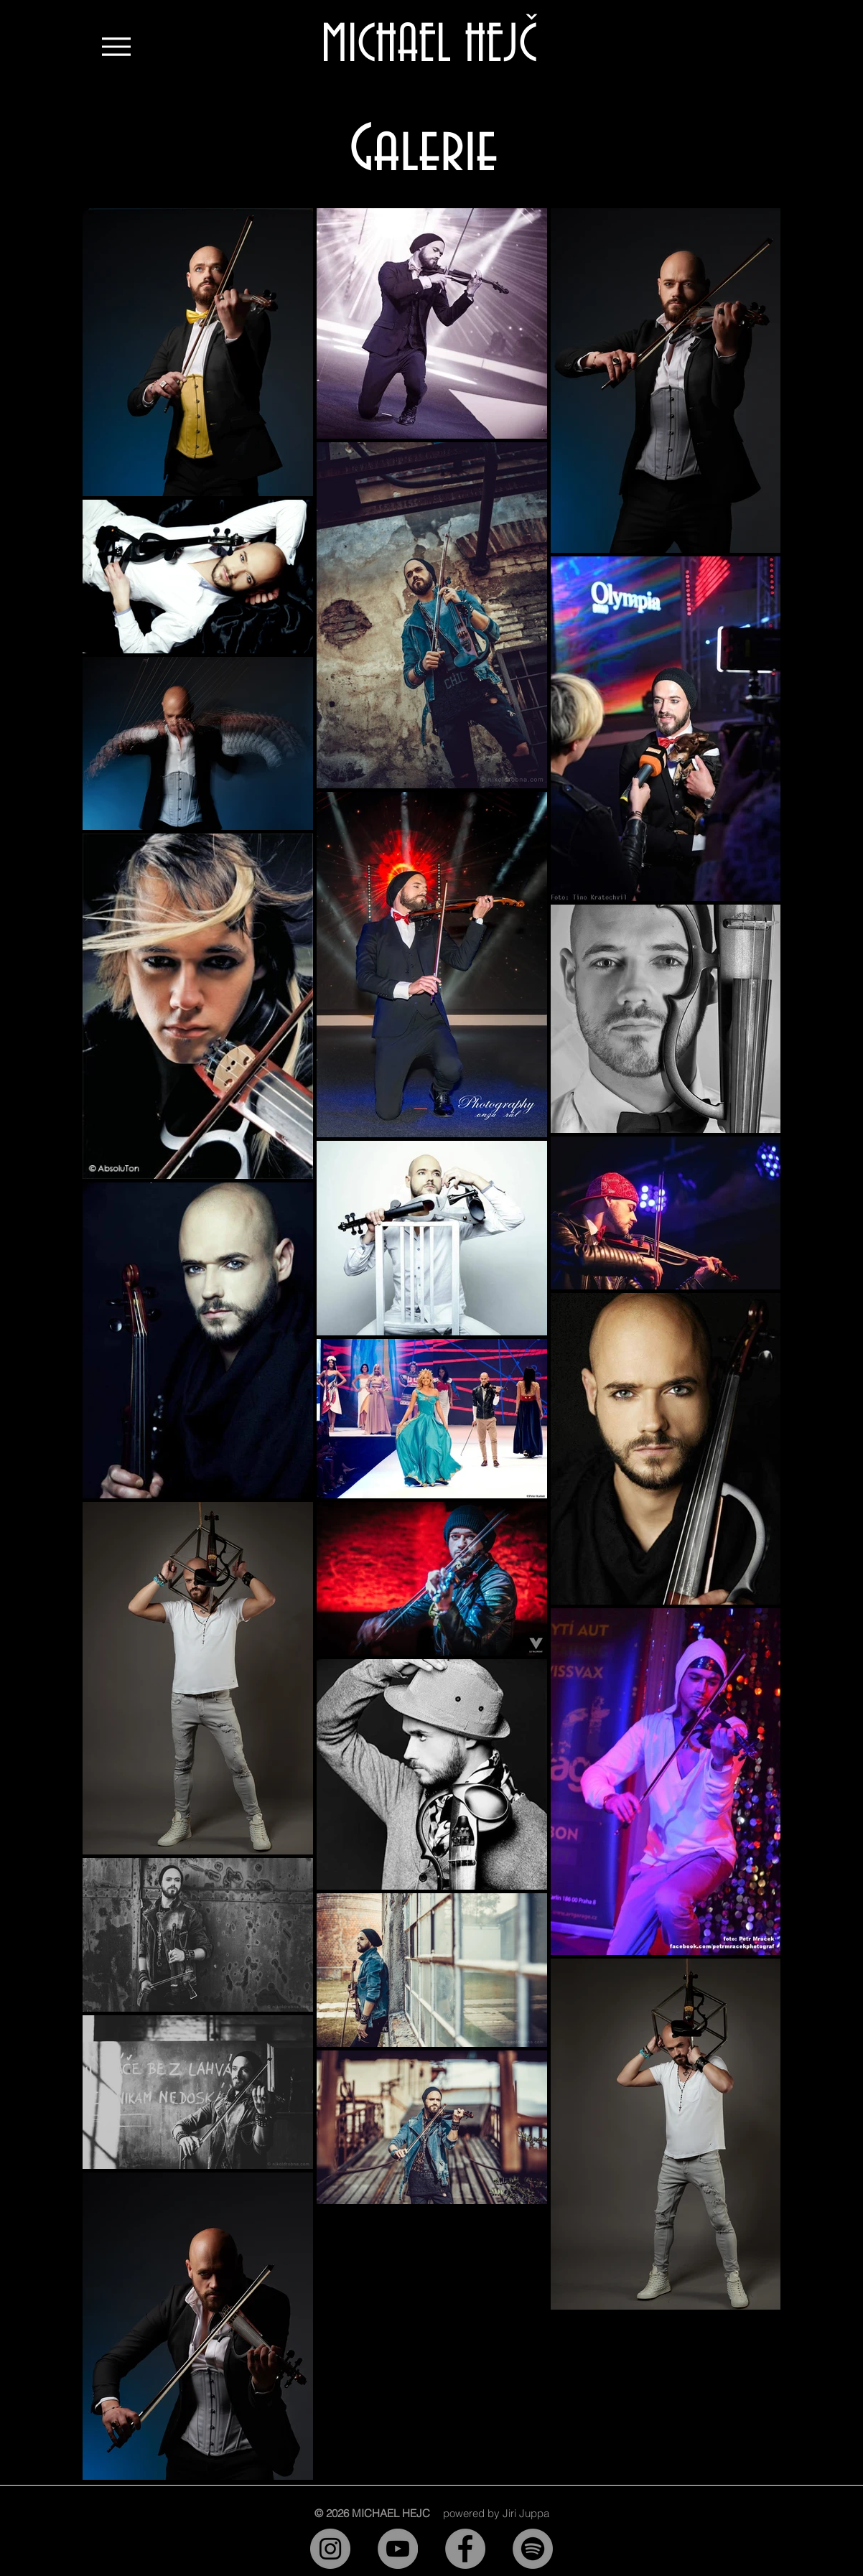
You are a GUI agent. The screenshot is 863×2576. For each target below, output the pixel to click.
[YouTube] (398, 2549)
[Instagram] (330, 2549)
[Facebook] (465, 2549)
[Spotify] (533, 2549)
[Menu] (116, 46)
